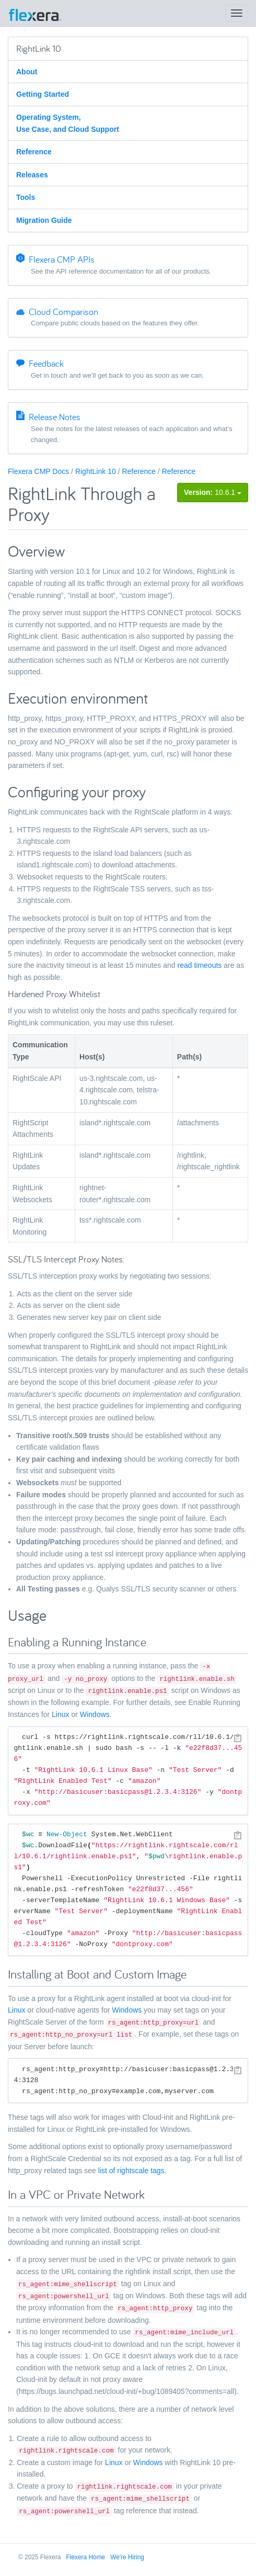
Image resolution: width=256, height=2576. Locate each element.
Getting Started (42, 94)
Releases (32, 175)
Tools (25, 197)
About (26, 71)
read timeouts (200, 965)
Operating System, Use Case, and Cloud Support (67, 123)
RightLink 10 (95, 471)
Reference (34, 152)
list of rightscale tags (131, 2170)
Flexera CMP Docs (38, 471)
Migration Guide (44, 220)
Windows (95, 1714)
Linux (60, 1714)
